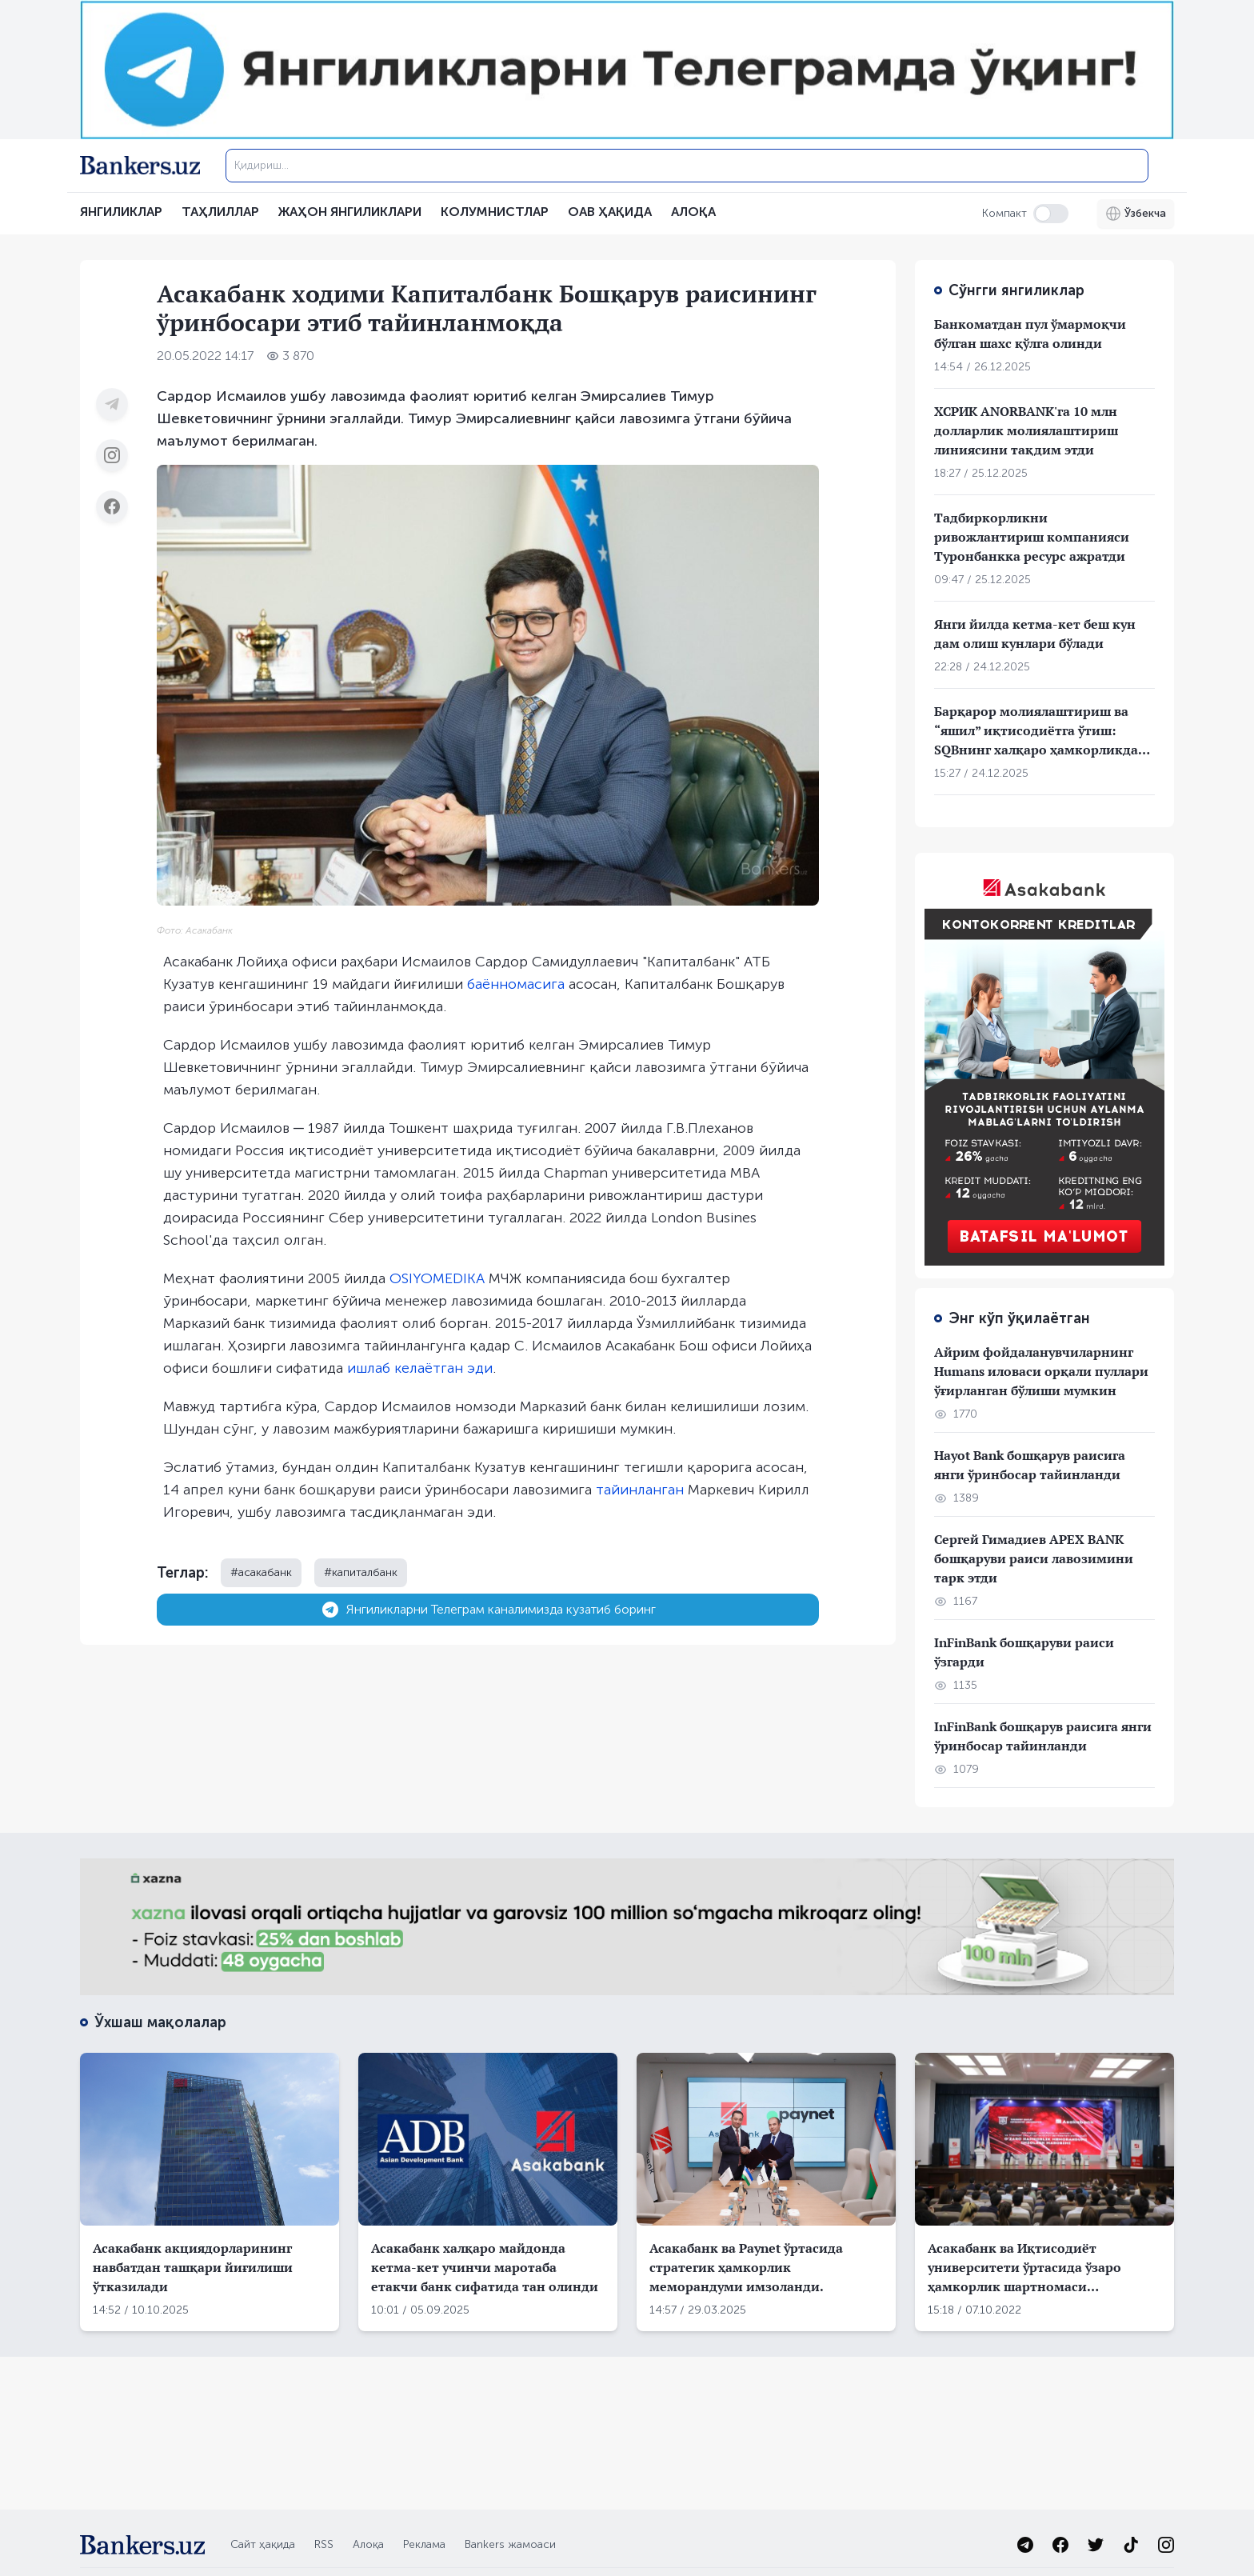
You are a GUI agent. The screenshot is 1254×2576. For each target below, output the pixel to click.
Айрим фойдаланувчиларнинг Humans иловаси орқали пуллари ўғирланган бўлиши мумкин (1041, 1371)
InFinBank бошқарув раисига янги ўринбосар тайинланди (1043, 1736)
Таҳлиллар (220, 211)
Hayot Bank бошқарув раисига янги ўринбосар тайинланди (1029, 1464)
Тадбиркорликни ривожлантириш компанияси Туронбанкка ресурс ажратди (1031, 537)
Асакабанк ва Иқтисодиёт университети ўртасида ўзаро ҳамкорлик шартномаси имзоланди (1024, 2267)
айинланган (644, 1489)
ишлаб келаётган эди (420, 1368)
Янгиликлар (121, 211)
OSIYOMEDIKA (437, 1278)
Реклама (424, 2544)
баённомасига (516, 984)
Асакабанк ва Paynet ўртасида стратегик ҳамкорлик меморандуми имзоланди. (746, 2267)
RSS (323, 2544)
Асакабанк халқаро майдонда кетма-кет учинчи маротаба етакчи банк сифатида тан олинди (484, 2267)
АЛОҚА (693, 211)
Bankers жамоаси (510, 2544)
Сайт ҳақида (262, 2544)
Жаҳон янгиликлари (349, 211)
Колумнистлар (495, 211)
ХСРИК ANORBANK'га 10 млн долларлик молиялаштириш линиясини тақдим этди (1026, 430)
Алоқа (368, 2544)
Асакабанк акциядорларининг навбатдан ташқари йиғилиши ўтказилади (193, 2267)
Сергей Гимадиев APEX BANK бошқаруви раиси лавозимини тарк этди (1033, 1558)
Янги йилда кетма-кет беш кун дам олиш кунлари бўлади (1035, 633)
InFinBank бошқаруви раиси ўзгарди (1024, 1652)
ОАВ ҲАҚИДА (610, 211)
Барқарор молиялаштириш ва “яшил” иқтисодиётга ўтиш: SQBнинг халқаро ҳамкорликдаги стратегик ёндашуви (1043, 730)
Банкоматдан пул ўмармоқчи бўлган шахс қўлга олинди (1030, 333)
